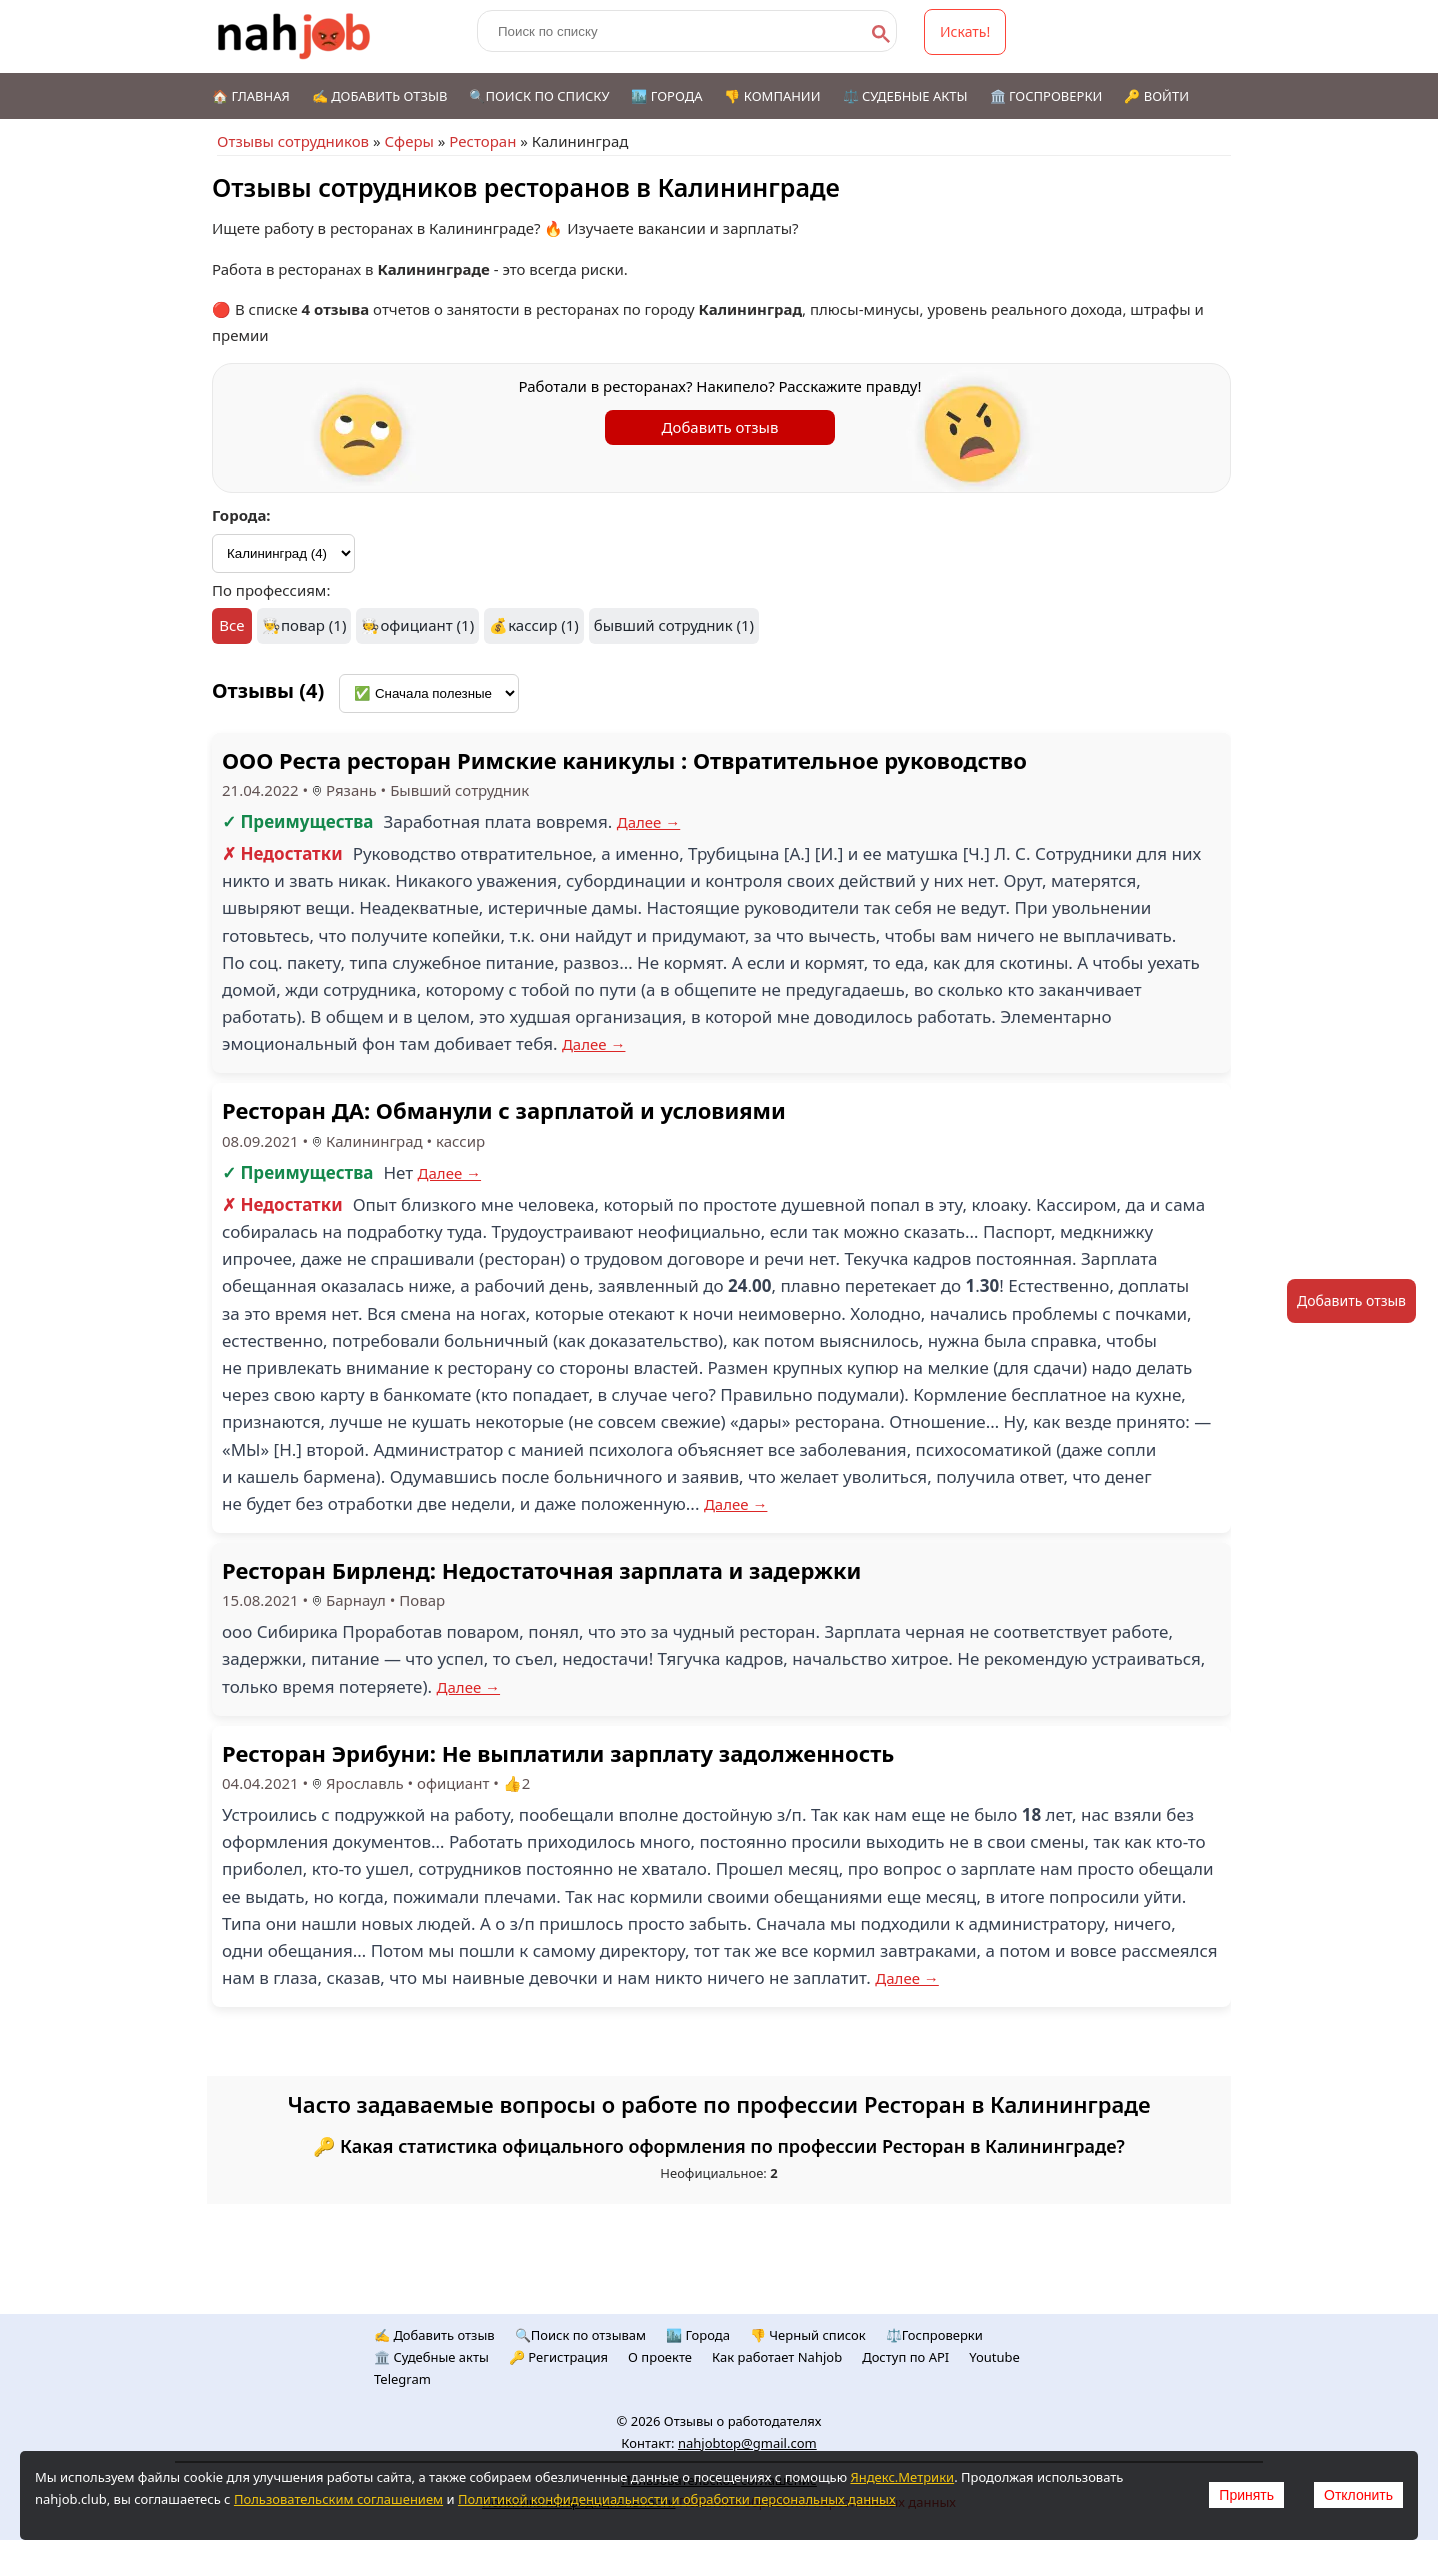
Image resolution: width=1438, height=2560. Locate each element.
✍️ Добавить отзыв (380, 96)
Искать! (965, 31)
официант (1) (427, 625)
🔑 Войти (1156, 96)
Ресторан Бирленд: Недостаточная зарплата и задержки (541, 1570)
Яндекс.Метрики (902, 2477)
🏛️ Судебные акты (431, 2357)
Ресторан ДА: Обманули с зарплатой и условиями (504, 1110)
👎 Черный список (808, 2335)
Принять (1246, 2495)
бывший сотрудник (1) (674, 625)
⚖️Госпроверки (934, 2335)
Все (231, 625)
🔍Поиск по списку (539, 96)
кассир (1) (543, 625)
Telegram (402, 2379)
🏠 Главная (251, 96)
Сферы (408, 141)
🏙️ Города (666, 96)
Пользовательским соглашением (338, 2499)
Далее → (649, 822)
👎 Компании (772, 96)
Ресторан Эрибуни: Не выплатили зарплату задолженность (558, 1753)
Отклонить (1358, 2495)
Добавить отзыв (720, 427)
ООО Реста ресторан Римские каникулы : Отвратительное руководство (624, 760)
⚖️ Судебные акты (905, 96)
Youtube (994, 2357)
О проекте (660, 2357)
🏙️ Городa (698, 2335)
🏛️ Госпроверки (1046, 96)
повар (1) (313, 625)
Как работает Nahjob (777, 2357)
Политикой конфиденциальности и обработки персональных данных (677, 2499)
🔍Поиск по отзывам (580, 2335)
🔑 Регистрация (558, 2357)
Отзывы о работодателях (743, 2421)
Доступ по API (905, 2357)
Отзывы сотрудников (293, 141)
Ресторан (482, 141)
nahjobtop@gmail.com (747, 2443)
